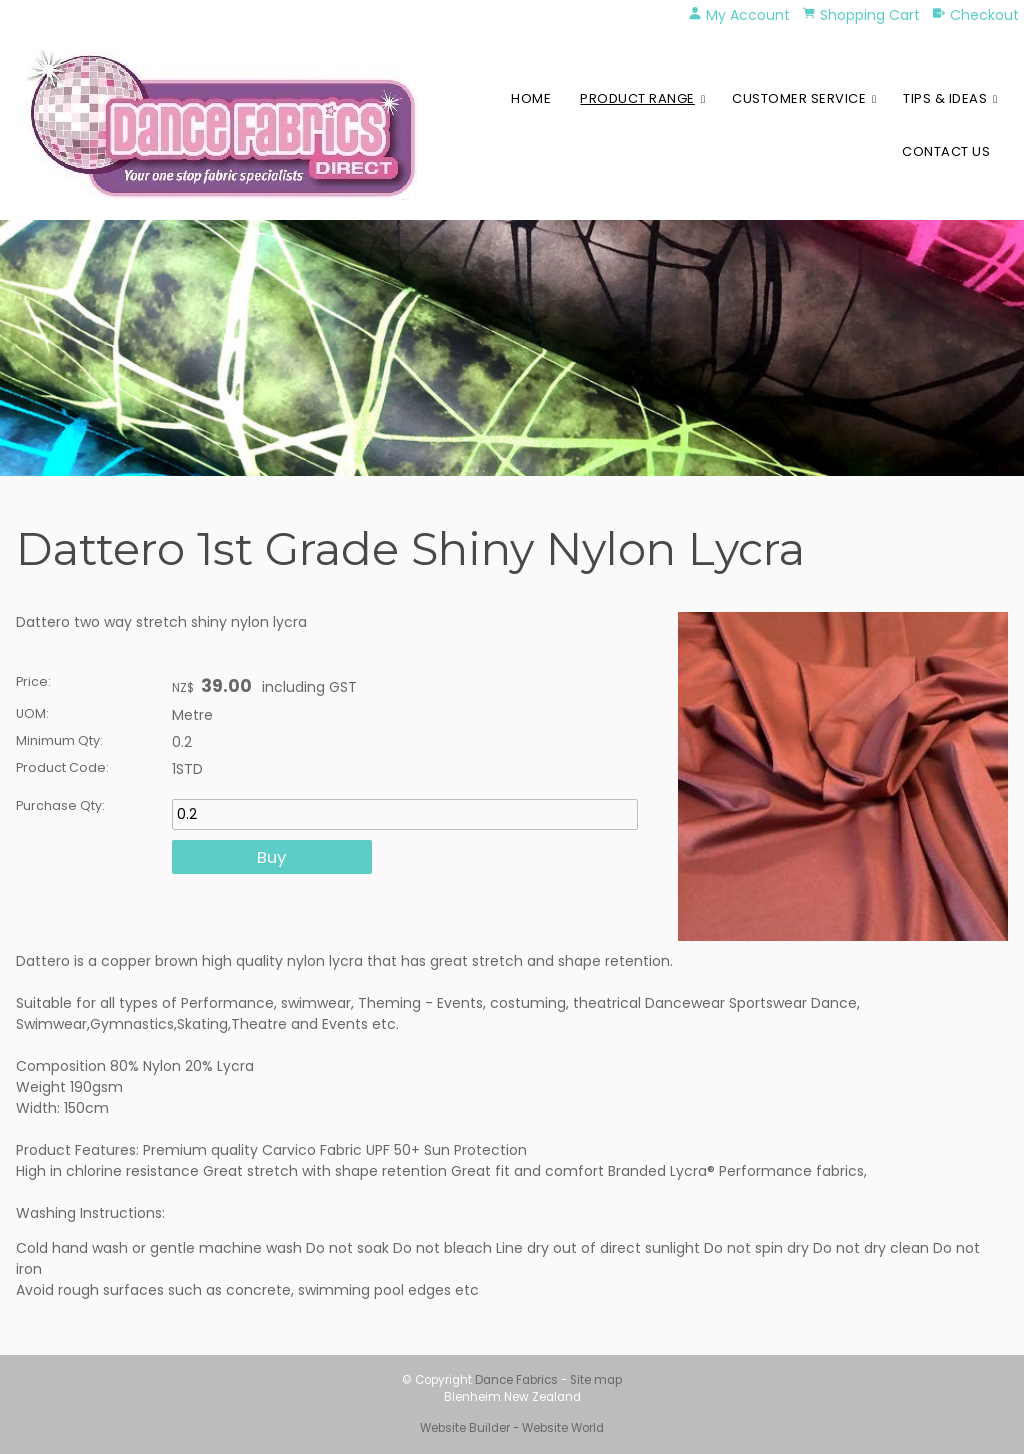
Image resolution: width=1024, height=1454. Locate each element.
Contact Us (946, 151)
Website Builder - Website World (512, 1428)
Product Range (637, 98)
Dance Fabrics (516, 1380)
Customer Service (799, 98)
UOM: (32, 713)
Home (531, 98)
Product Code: (62, 767)
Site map (596, 1380)
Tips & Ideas (945, 98)
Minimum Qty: (59, 740)
